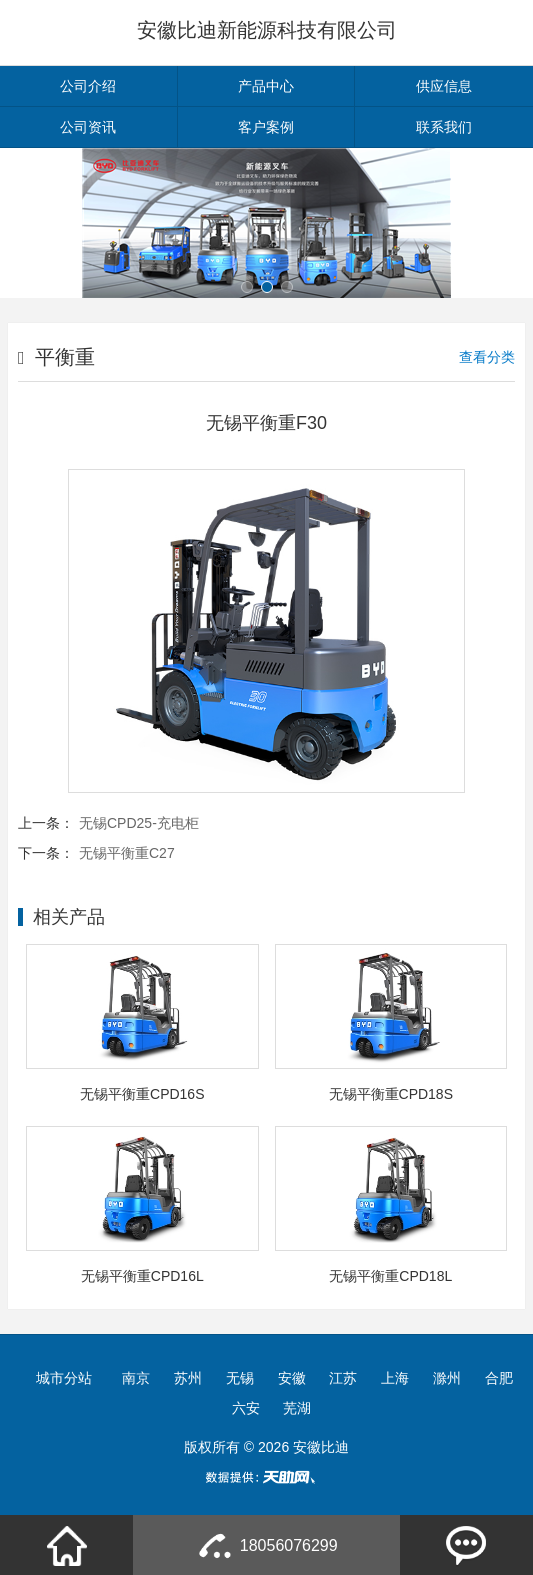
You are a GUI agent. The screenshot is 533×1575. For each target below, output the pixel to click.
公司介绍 (88, 86)
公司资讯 (88, 127)
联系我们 (444, 127)
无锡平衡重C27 (127, 853)
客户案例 (266, 127)
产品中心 (266, 86)
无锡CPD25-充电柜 (139, 823)
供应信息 (444, 86)
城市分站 (64, 1378)
